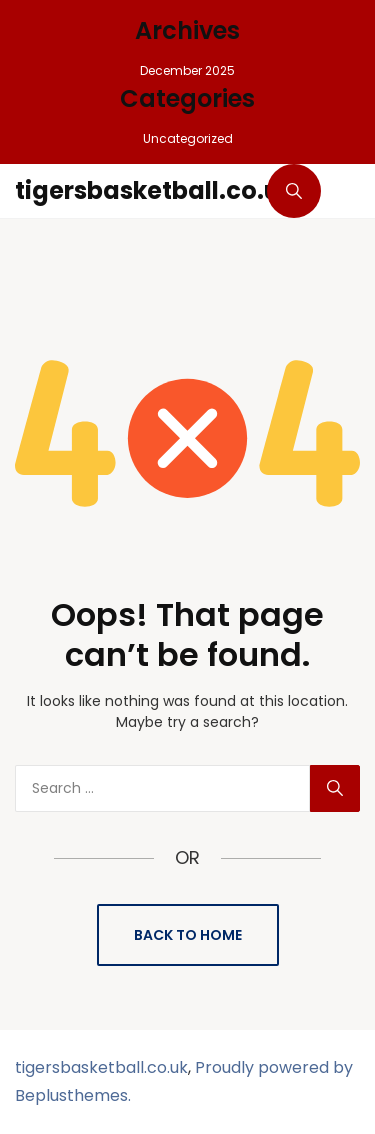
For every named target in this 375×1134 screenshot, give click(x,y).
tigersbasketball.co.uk (154, 190)
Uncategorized (188, 138)
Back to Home (188, 935)
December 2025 (187, 70)
